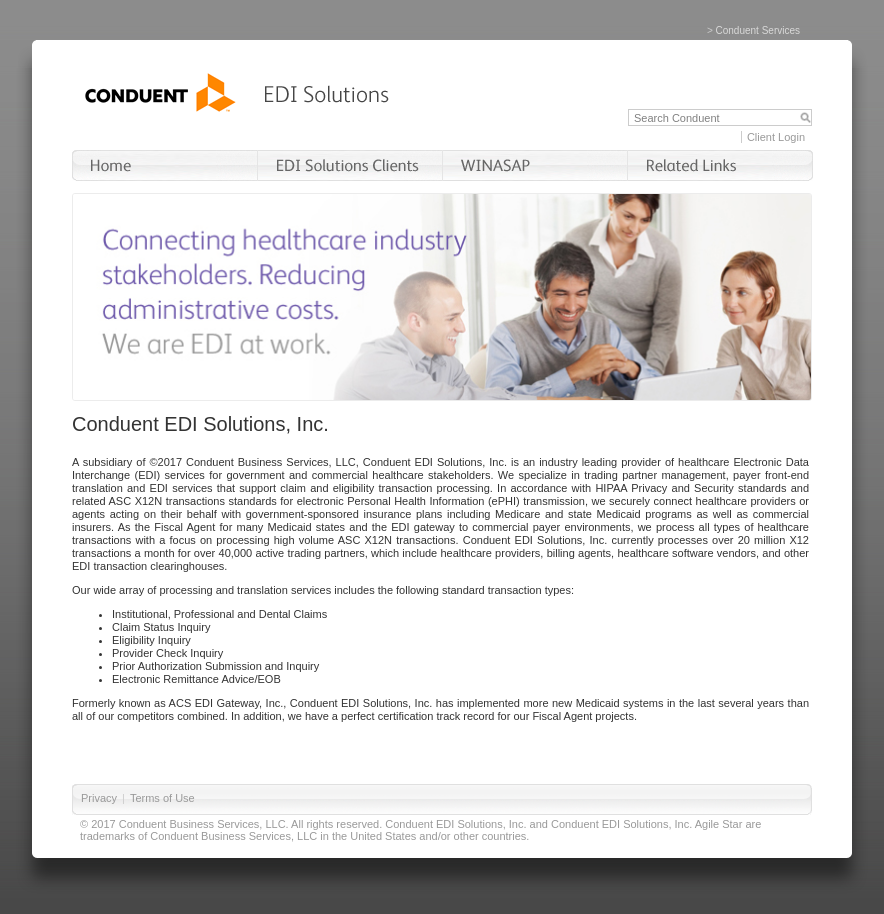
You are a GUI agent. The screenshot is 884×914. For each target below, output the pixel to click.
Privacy (99, 798)
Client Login (776, 137)
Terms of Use (162, 798)
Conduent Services (758, 30)
